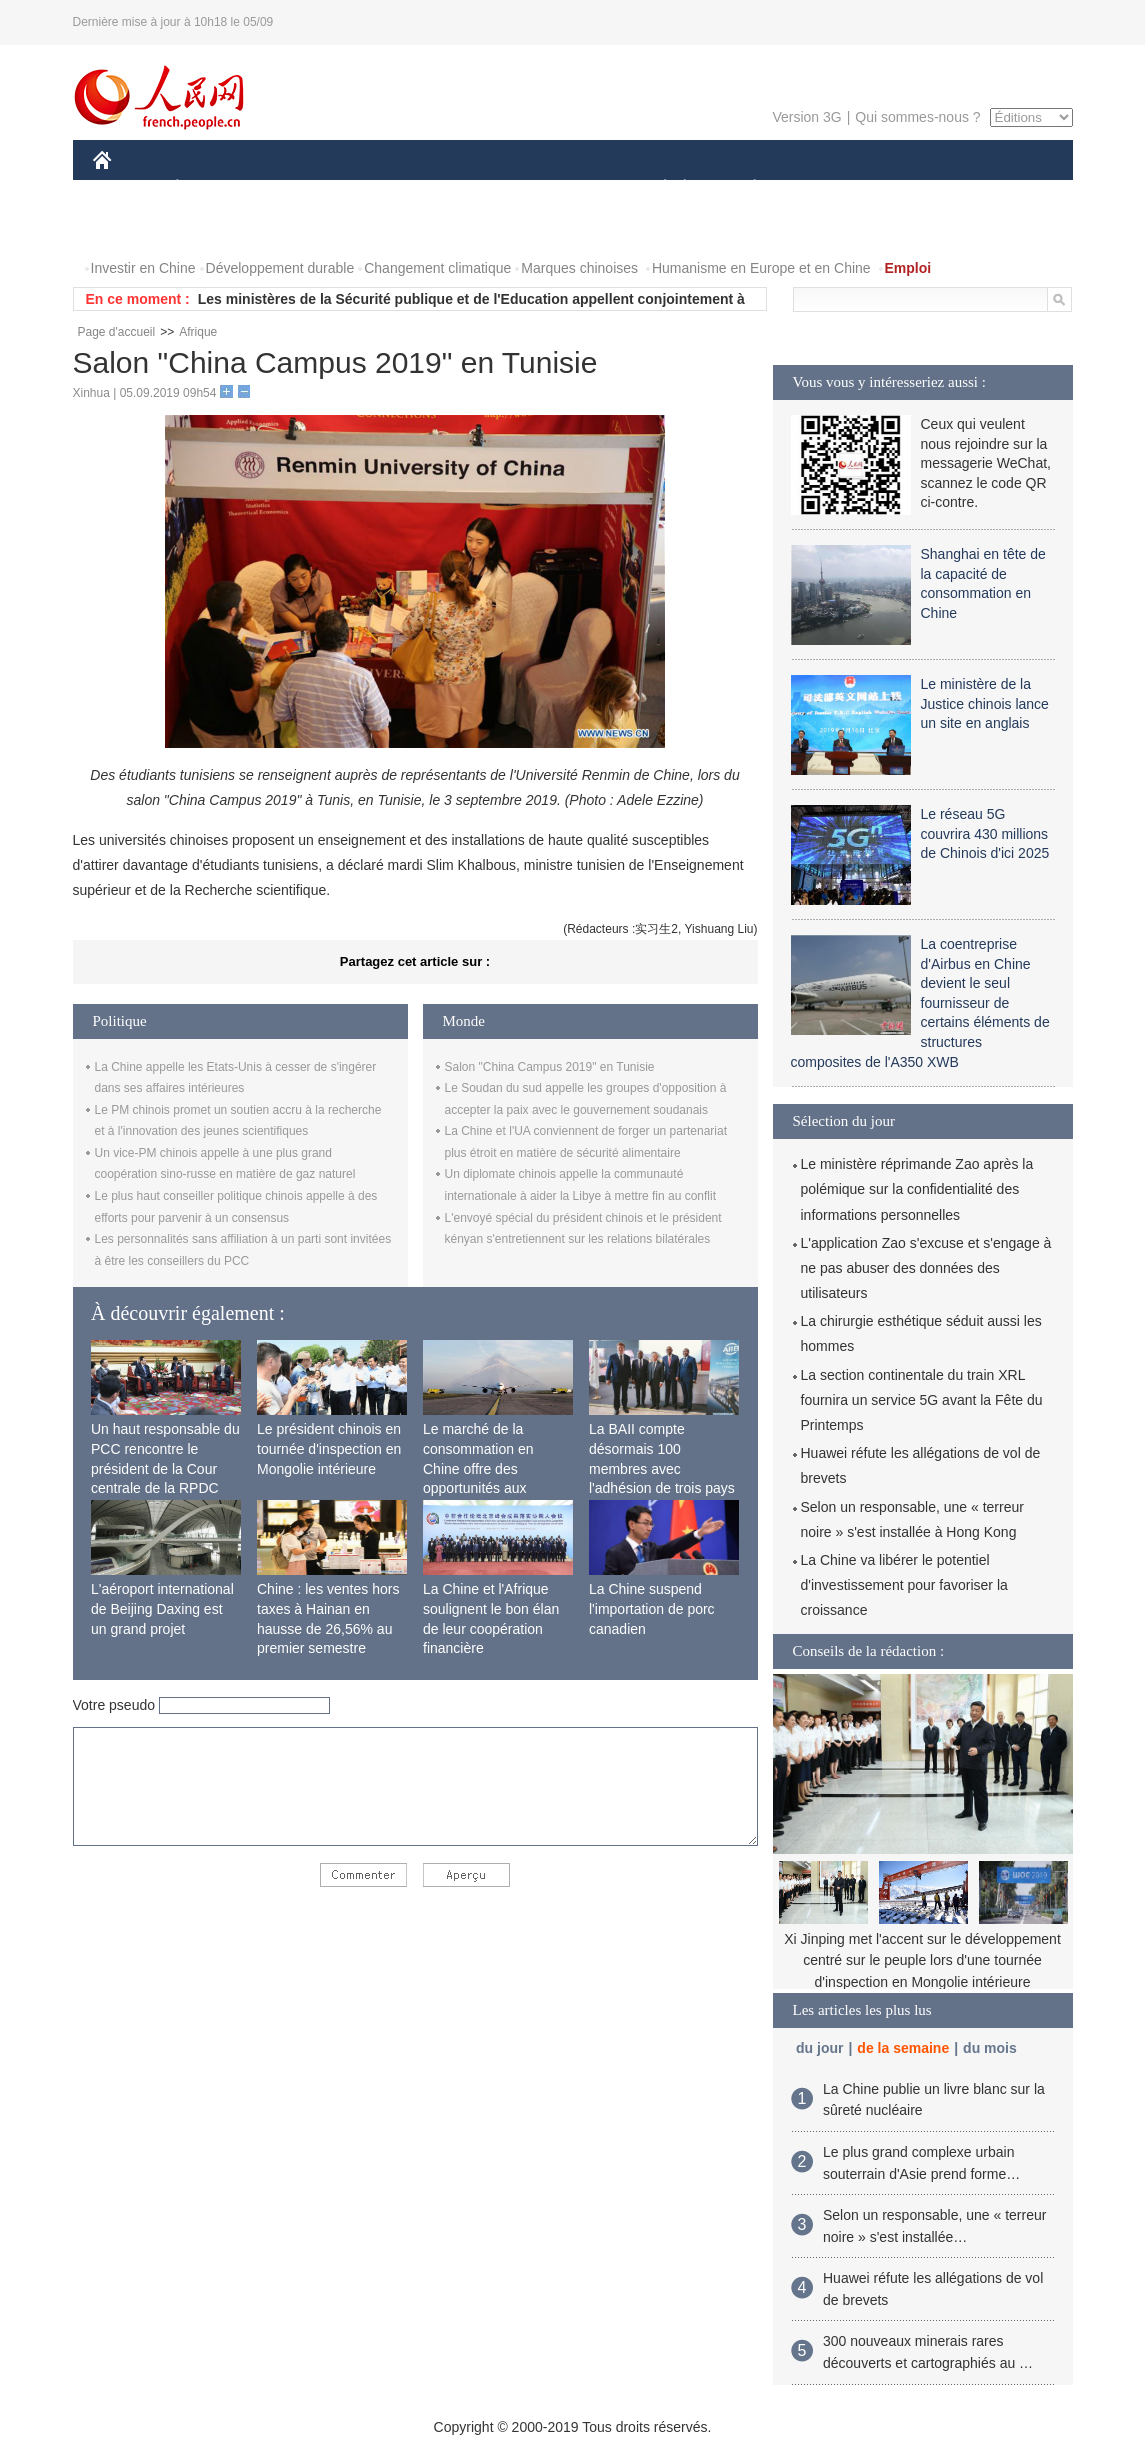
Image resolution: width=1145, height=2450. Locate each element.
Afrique (198, 332)
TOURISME (910, 188)
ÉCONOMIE (213, 188)
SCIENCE (477, 188)
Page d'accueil (117, 332)
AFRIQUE (389, 188)
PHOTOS (134, 228)
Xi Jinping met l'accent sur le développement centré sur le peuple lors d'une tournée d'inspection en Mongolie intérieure (922, 1960)
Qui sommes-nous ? (917, 117)
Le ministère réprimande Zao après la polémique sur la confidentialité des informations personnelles (917, 1189)
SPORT (824, 188)
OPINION (1003, 188)
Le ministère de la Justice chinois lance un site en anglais (985, 703)
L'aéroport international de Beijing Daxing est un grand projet (162, 1608)
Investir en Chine (143, 268)
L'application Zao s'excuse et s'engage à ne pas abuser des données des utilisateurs (926, 1268)
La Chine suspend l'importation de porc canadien (652, 1608)
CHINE (127, 188)
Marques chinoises (579, 268)
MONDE (305, 188)
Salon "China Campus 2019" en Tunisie (550, 1067)
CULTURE (567, 188)
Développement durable (280, 268)
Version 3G (806, 117)
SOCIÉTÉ (656, 188)
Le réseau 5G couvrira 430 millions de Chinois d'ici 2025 (985, 833)
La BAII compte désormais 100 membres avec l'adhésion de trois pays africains (662, 1468)
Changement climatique (437, 268)
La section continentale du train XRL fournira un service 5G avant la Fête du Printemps (922, 1400)
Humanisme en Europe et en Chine (761, 268)
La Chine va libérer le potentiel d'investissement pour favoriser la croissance (904, 1585)
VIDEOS (213, 228)
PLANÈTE (744, 188)
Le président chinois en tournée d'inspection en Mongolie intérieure (329, 1448)
